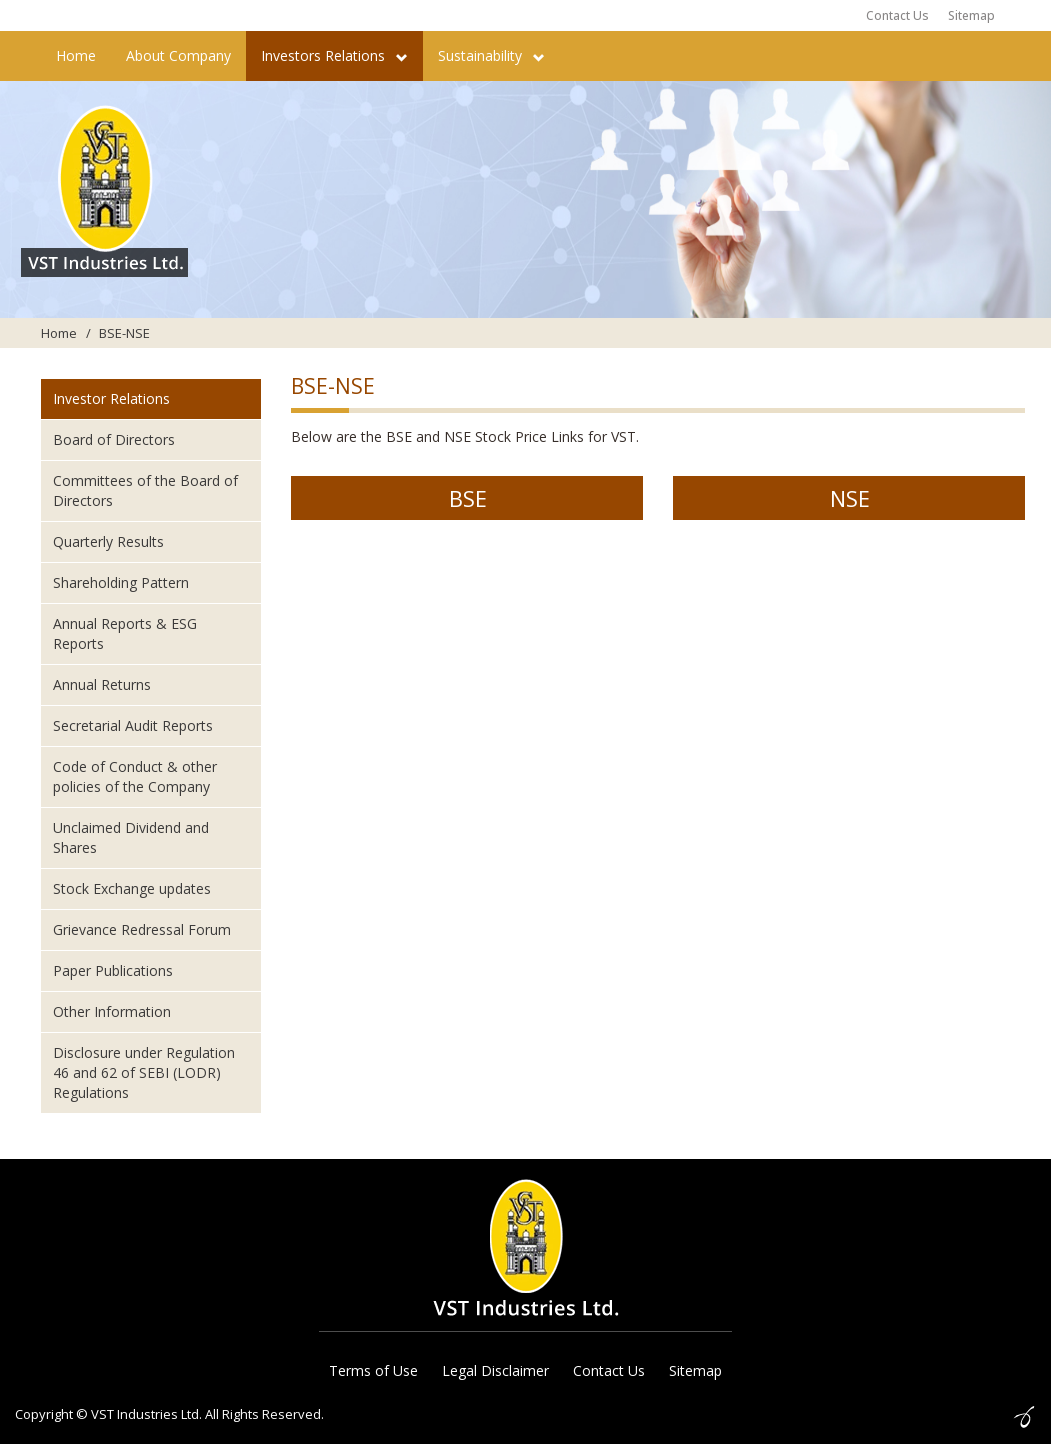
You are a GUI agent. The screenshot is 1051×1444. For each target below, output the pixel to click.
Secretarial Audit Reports (133, 725)
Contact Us (897, 15)
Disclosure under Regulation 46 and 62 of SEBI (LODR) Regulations (144, 1072)
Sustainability (491, 55)
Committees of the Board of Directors (145, 490)
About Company (178, 55)
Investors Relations (334, 55)
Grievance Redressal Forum (142, 929)
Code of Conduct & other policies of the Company (135, 776)
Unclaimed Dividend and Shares (131, 837)
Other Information (112, 1011)
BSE (468, 498)
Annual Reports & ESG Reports (125, 633)
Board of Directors (114, 439)
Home (76, 55)
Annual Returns (102, 684)
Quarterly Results (108, 541)
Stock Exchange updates (132, 888)
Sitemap (971, 15)
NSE (850, 498)
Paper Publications (113, 970)
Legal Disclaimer (495, 1370)
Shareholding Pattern (121, 582)
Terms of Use (373, 1370)
